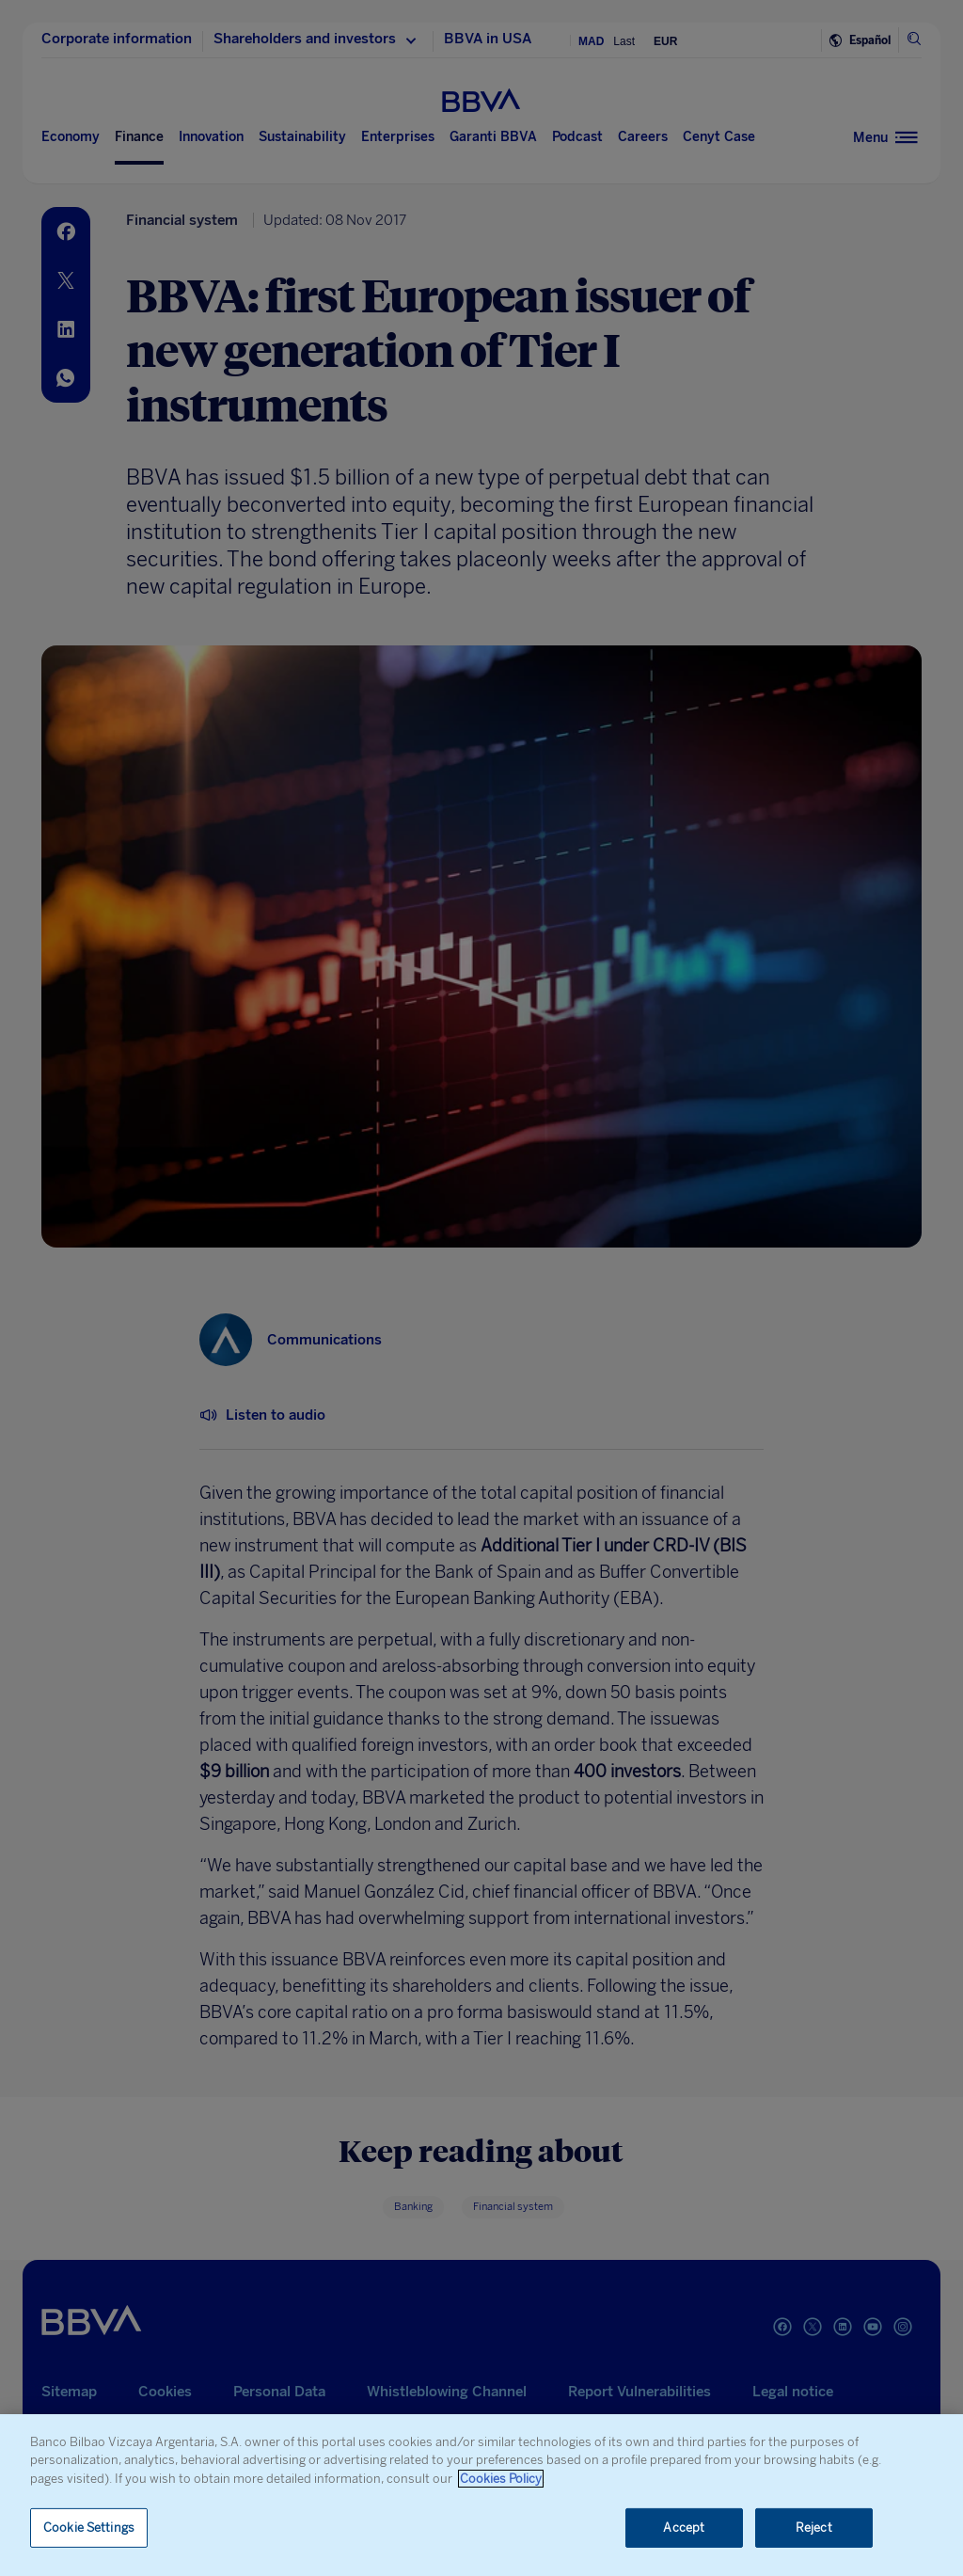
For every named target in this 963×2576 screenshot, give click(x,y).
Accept (683, 2527)
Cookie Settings (88, 2527)
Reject (814, 2527)
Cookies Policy (501, 2479)
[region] (481, 2495)
